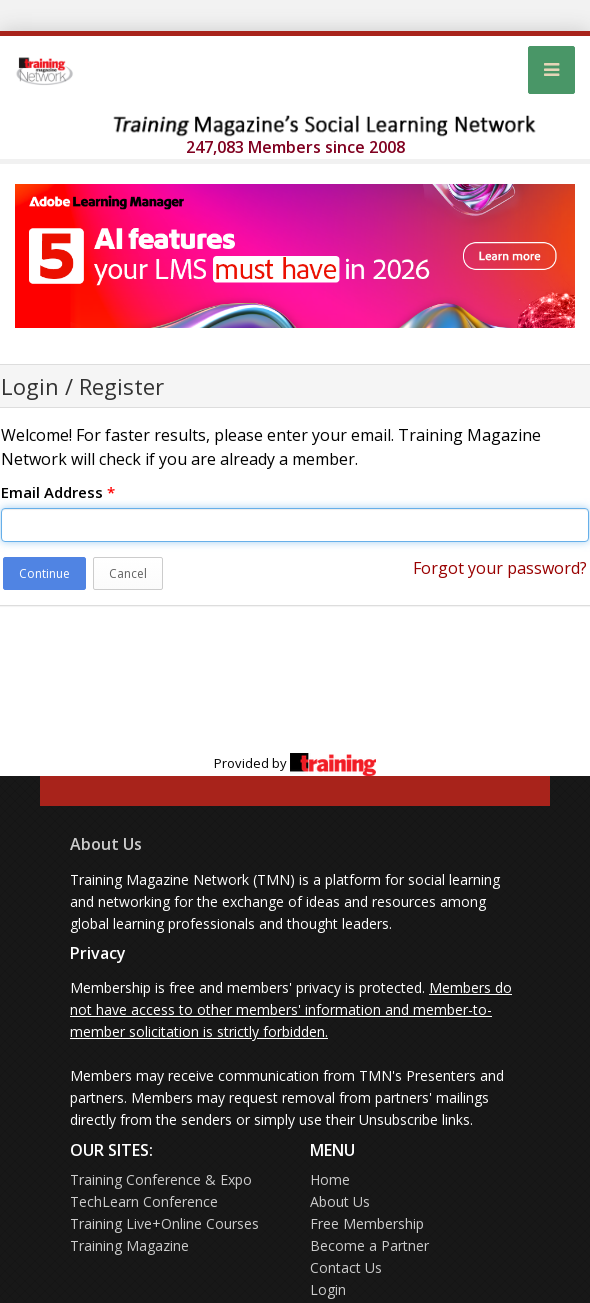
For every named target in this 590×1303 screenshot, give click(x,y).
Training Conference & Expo (161, 1179)
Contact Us (346, 1267)
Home (330, 1179)
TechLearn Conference (144, 1201)
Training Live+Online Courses (164, 1223)
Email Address (58, 492)
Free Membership (367, 1223)
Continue (44, 573)
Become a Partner (369, 1245)
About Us (106, 844)
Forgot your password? (500, 568)
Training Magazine (129, 1245)
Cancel (128, 573)
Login (328, 1289)
